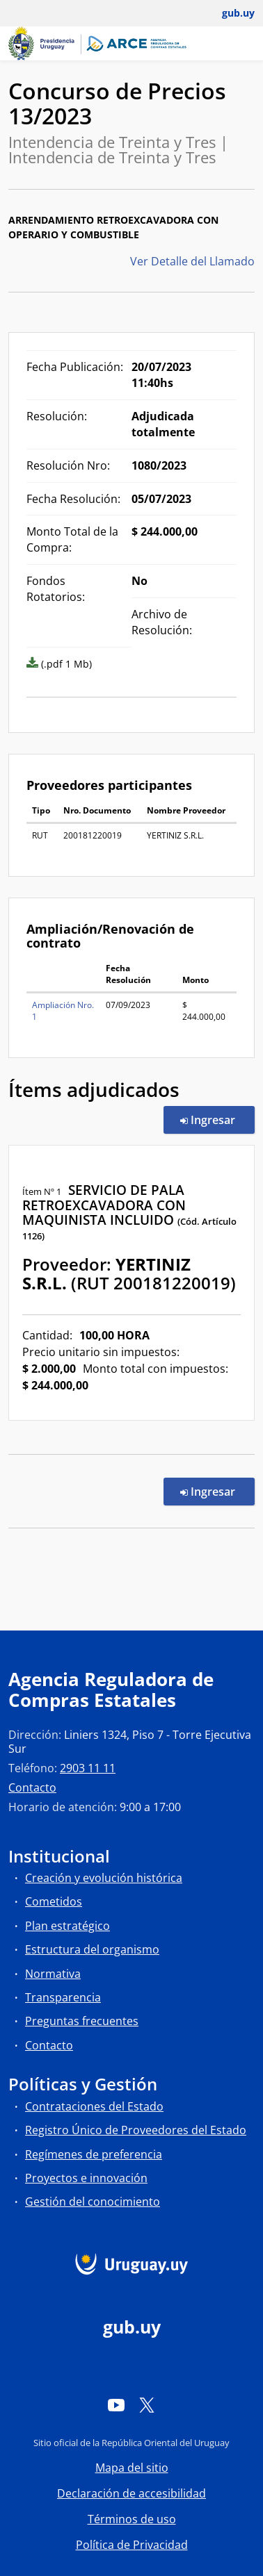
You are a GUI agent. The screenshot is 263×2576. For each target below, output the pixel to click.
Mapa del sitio (131, 2467)
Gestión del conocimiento (92, 2201)
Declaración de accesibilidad (131, 2493)
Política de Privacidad (132, 2544)
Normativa (53, 1973)
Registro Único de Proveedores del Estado (135, 2130)
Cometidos (53, 1901)
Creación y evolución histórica (103, 1877)
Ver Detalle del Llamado (192, 261)
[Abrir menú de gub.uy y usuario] (228, 13)
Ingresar (217, 1119)
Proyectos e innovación (86, 2178)
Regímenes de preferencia (93, 2154)
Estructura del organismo (92, 1949)
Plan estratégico (67, 1925)
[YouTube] (116, 2404)
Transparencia (63, 1997)
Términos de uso (132, 2519)
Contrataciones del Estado (94, 2106)
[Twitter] (146, 2404)
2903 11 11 (87, 1768)
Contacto (32, 1787)
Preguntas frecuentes (81, 2021)
